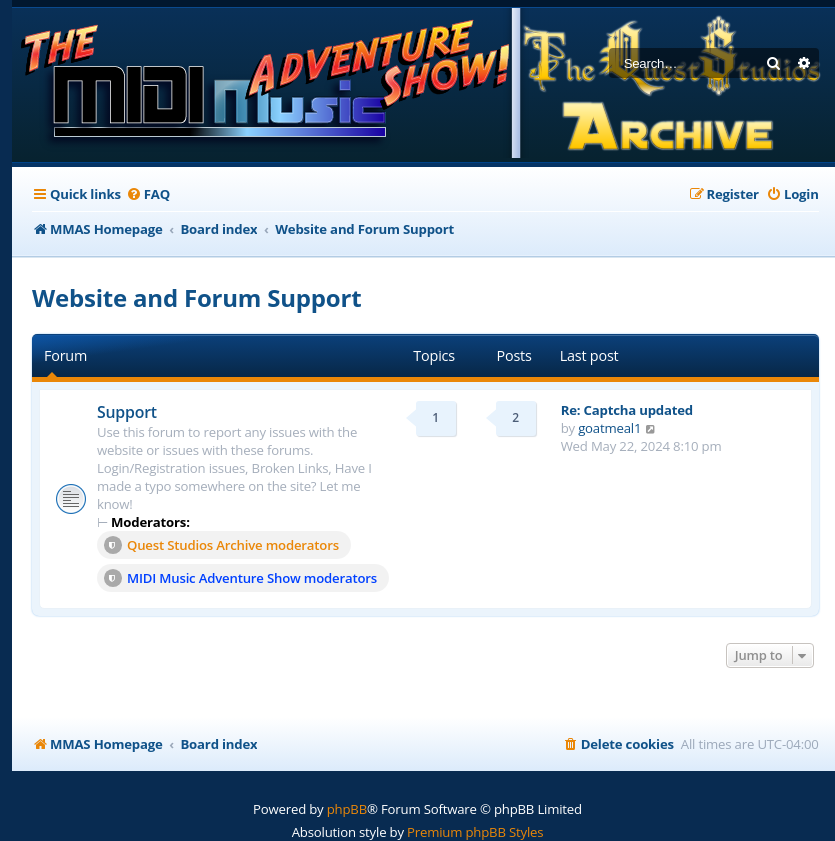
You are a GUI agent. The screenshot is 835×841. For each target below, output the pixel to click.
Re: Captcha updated (627, 410)
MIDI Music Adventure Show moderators (240, 578)
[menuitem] (148, 194)
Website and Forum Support (196, 297)
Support (127, 412)
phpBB (347, 809)
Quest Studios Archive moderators (221, 545)
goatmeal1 (609, 428)
